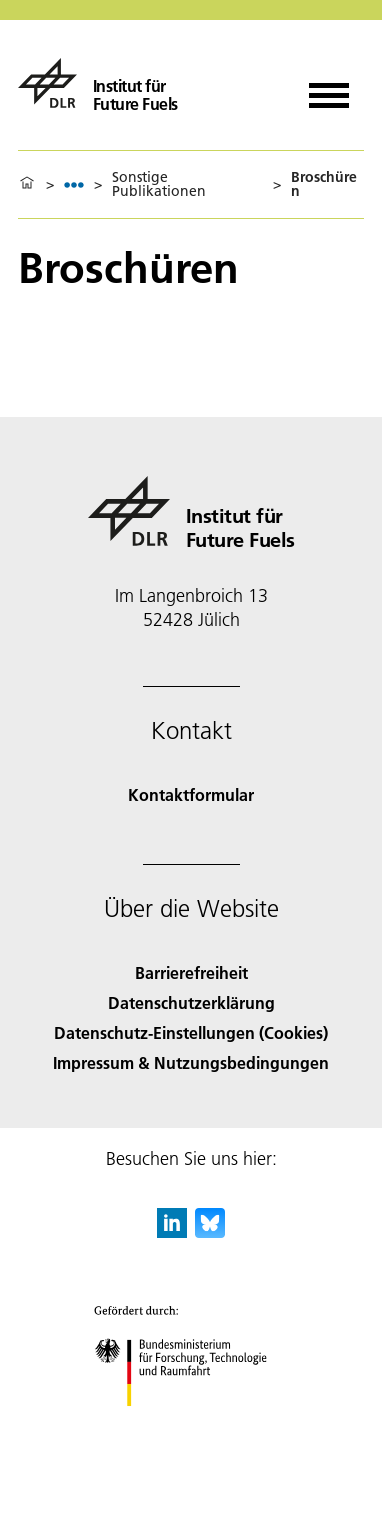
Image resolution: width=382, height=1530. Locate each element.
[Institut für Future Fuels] (98, 83)
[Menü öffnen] (329, 88)
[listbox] (74, 184)
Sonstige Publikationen (159, 184)
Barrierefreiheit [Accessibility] (191, 972)
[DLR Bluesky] (210, 1231)
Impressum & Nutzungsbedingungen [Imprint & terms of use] (191, 1062)
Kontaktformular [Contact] (191, 794)
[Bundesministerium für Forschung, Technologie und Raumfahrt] (191, 1423)
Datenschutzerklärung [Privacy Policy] (191, 1002)
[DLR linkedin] (172, 1231)
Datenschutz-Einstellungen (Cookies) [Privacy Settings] (191, 1032)
